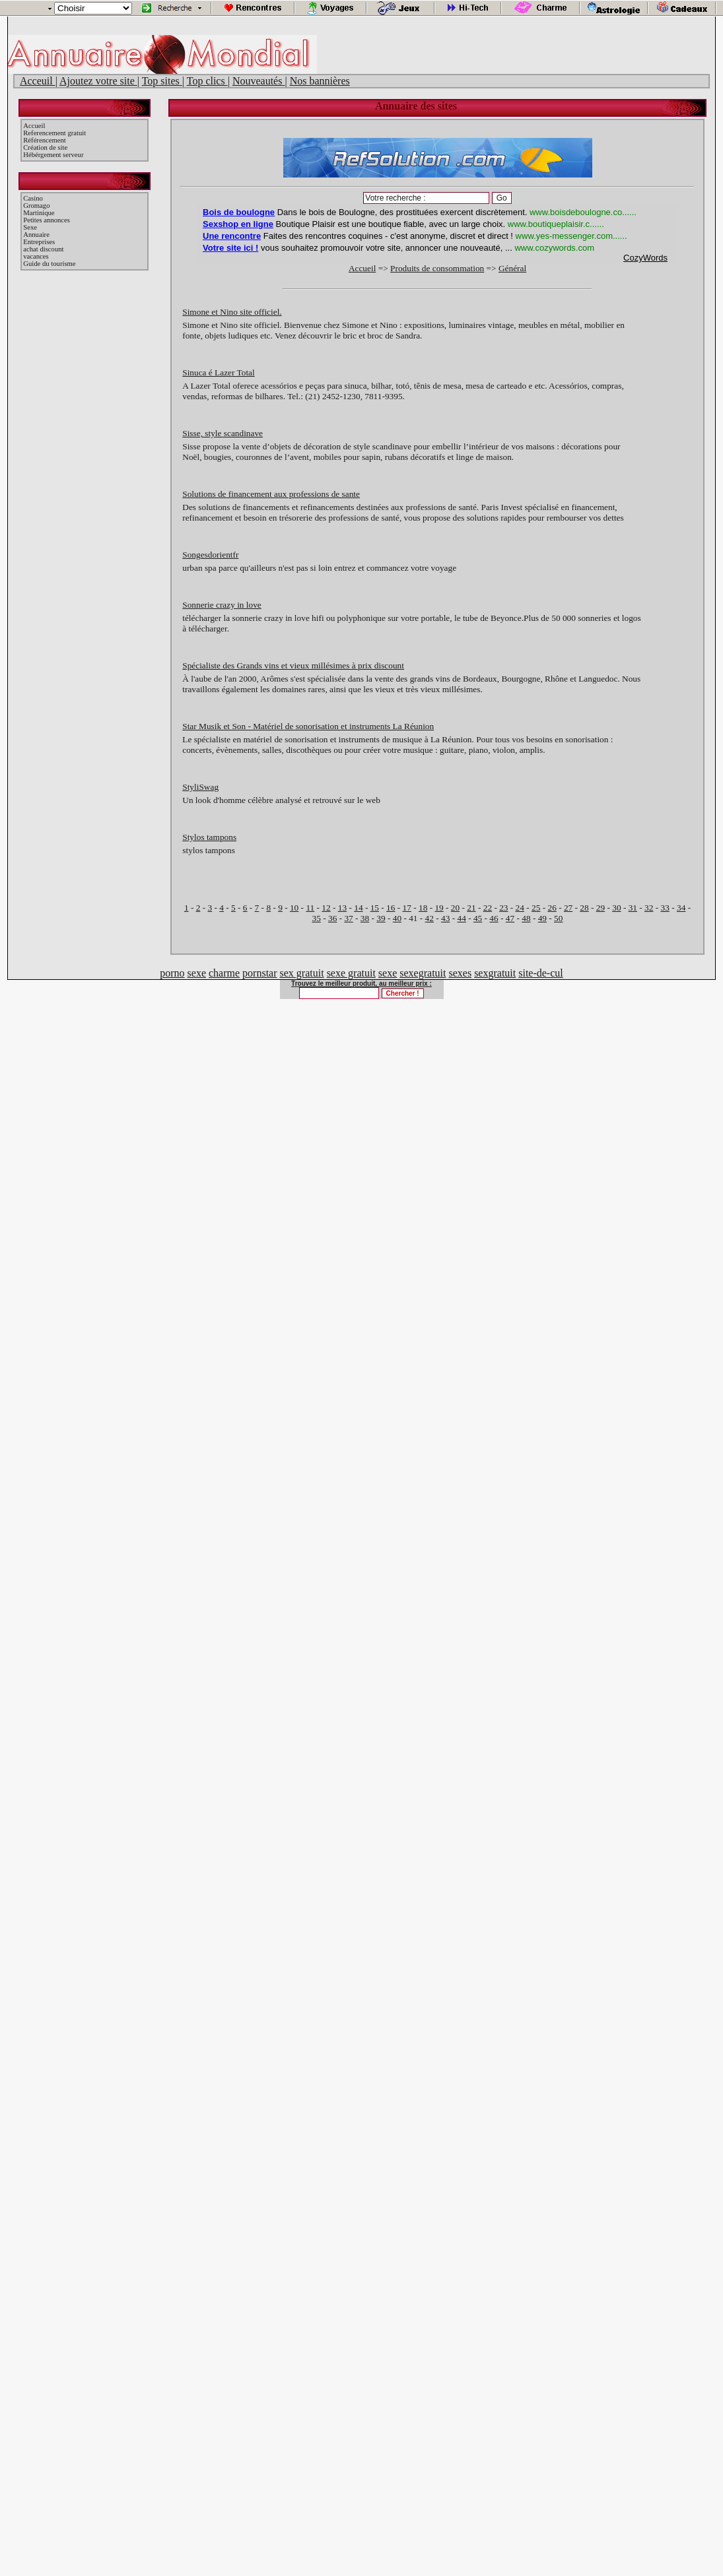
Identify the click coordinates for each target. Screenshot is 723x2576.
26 (551, 908)
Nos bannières (320, 80)
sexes (459, 973)
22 (487, 908)
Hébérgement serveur (53, 154)
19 (438, 908)
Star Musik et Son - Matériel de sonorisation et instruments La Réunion (308, 726)
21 (471, 908)
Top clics (207, 80)
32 (648, 908)
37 (348, 918)
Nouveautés (258, 80)
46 (493, 918)
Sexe (30, 227)
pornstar (259, 973)
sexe (197, 973)
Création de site (45, 147)
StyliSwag (200, 787)
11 (310, 908)
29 (600, 908)
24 (520, 908)
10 (294, 908)
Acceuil (37, 80)
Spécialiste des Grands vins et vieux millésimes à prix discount (293, 665)
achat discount (43, 249)
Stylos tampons (209, 837)
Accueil (34, 125)
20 (455, 908)
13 (342, 908)
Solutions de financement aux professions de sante (271, 494)
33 (665, 908)
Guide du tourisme (49, 263)
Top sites (162, 80)
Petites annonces (46, 220)
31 (633, 908)
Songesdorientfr (210, 555)
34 (681, 908)
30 (616, 908)
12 (326, 908)
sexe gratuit (351, 973)
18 (423, 908)
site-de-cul (540, 973)
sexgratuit (495, 973)
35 (316, 918)
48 (526, 918)
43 (445, 918)
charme (224, 973)
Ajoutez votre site (98, 80)
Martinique (38, 212)
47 (510, 918)
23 (503, 908)
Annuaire (36, 234)
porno (172, 973)
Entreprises (39, 241)
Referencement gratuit (54, 133)
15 (374, 908)
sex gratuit (302, 973)
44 (461, 918)
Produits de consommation (437, 268)
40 (397, 918)
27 (568, 908)
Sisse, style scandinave (222, 433)
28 (584, 908)
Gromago (36, 205)
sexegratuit (422, 973)
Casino (33, 198)
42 (429, 918)
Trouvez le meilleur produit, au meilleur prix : (361, 983)
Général (512, 268)
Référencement (44, 140)
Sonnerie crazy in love (221, 605)
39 (380, 918)
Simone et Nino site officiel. (231, 312)
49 (542, 918)
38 (365, 918)
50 (558, 918)
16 (390, 908)
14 (358, 908)
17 (407, 908)
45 (477, 918)
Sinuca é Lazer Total (218, 372)
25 (536, 908)
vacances (35, 256)
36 (332, 918)
